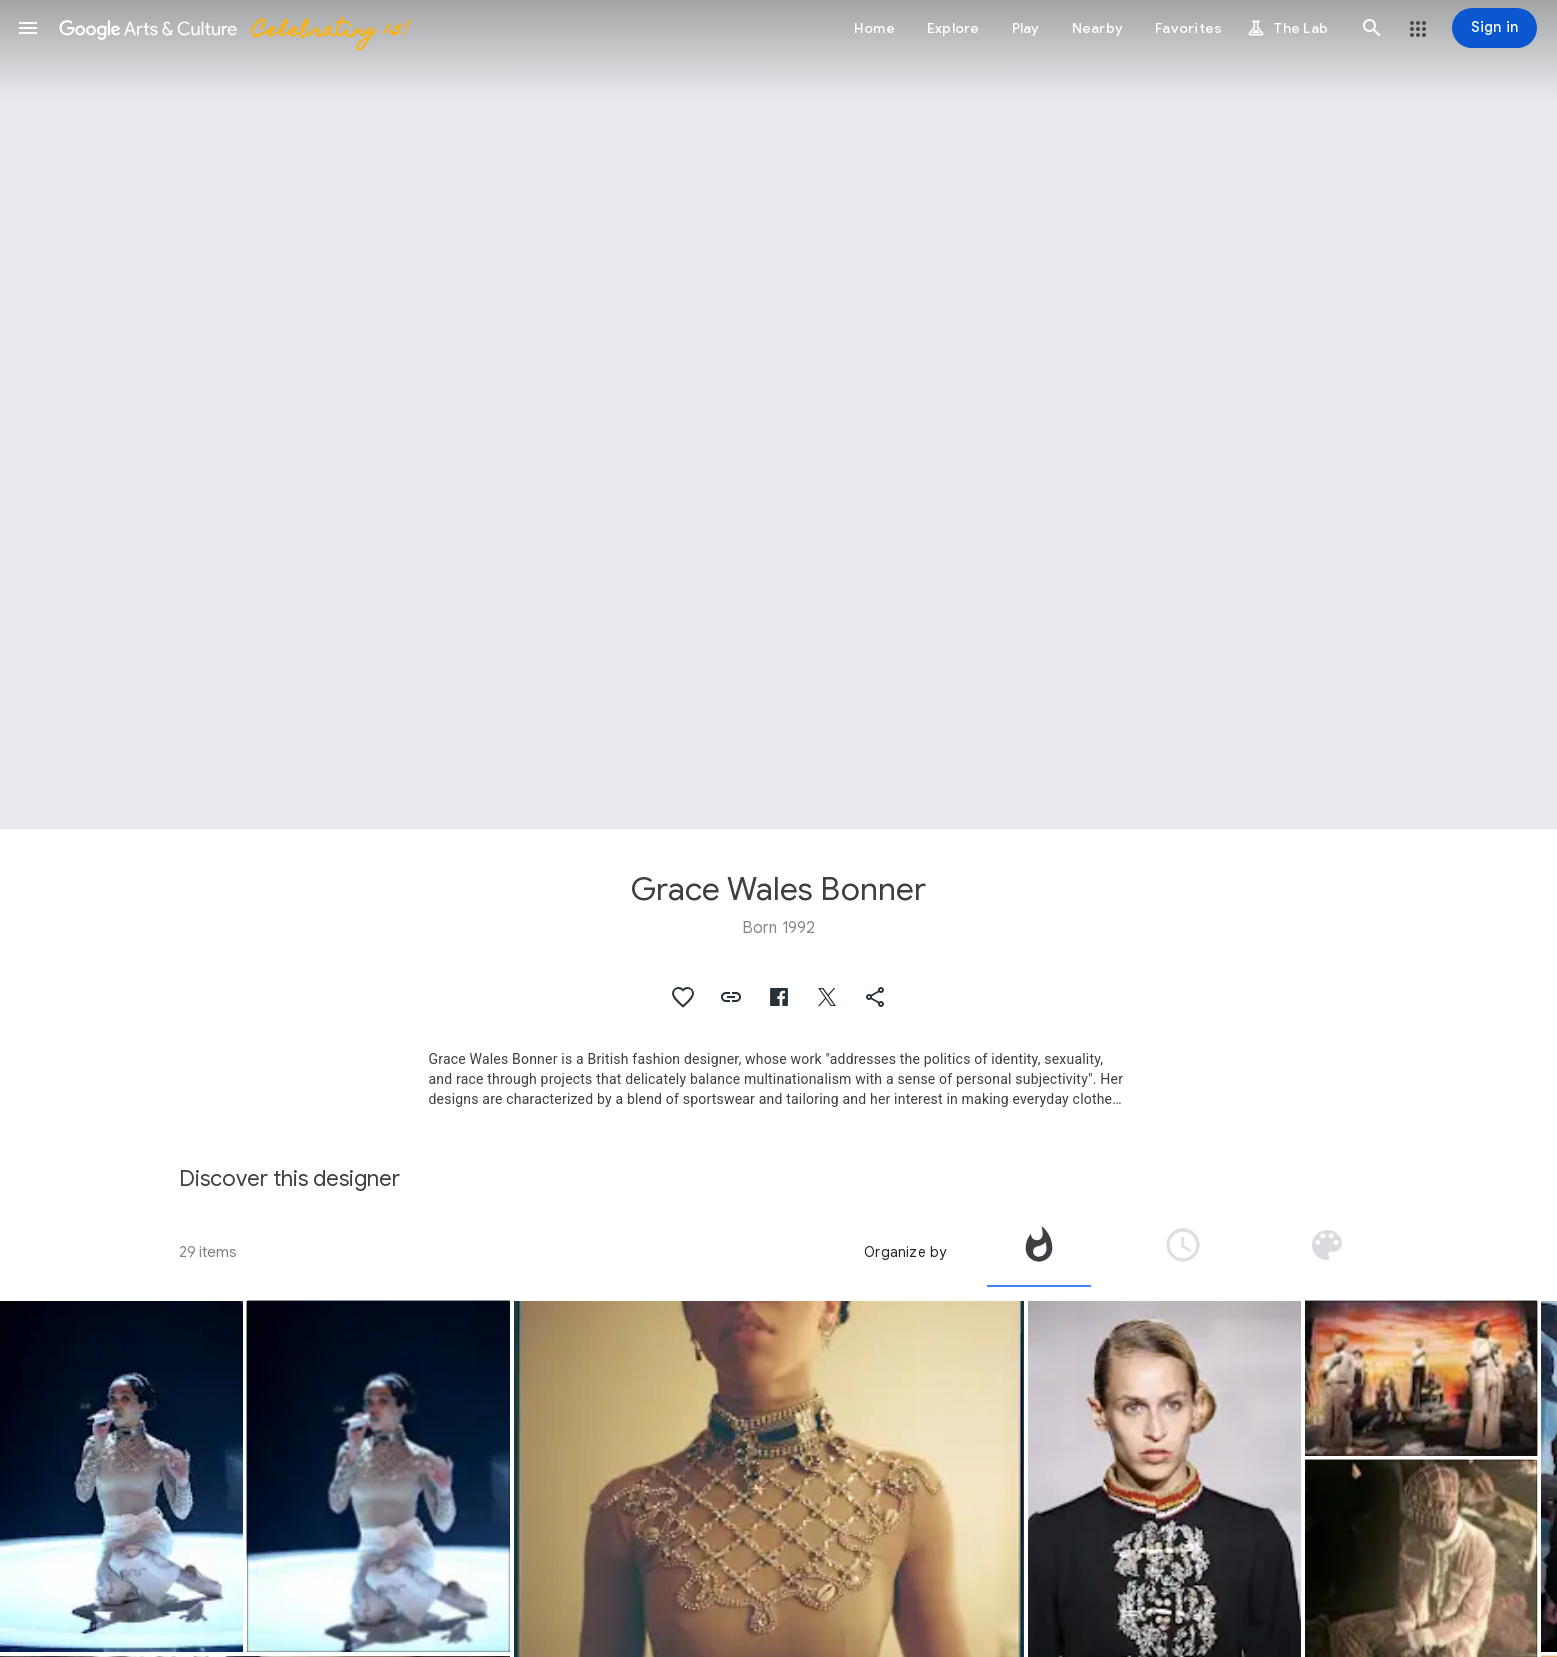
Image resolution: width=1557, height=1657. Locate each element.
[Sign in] (1494, 28)
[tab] (1039, 1252)
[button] (28, 28)
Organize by (905, 1252)
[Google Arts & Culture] (233, 28)
